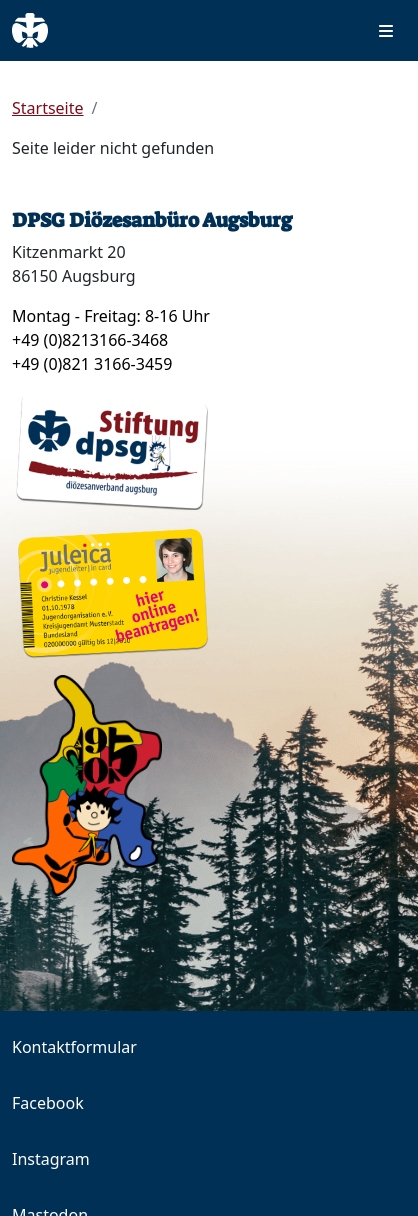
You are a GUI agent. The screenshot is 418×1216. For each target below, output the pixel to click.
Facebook (48, 1103)
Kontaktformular (74, 1047)
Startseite (48, 108)
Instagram (51, 1159)
